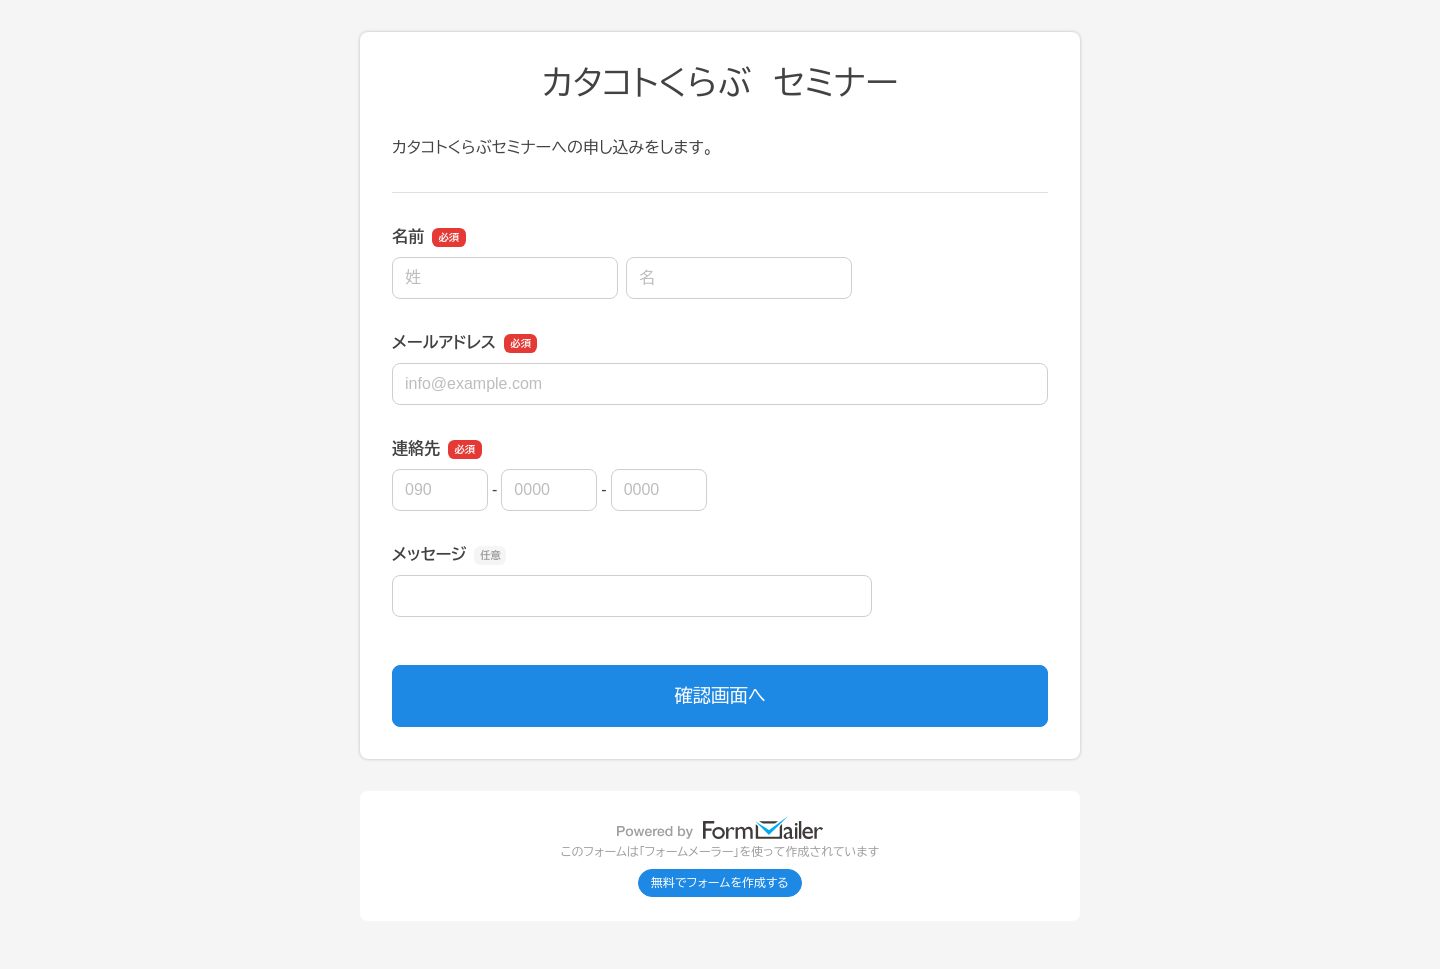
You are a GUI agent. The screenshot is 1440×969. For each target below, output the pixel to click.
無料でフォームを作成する (720, 883)
